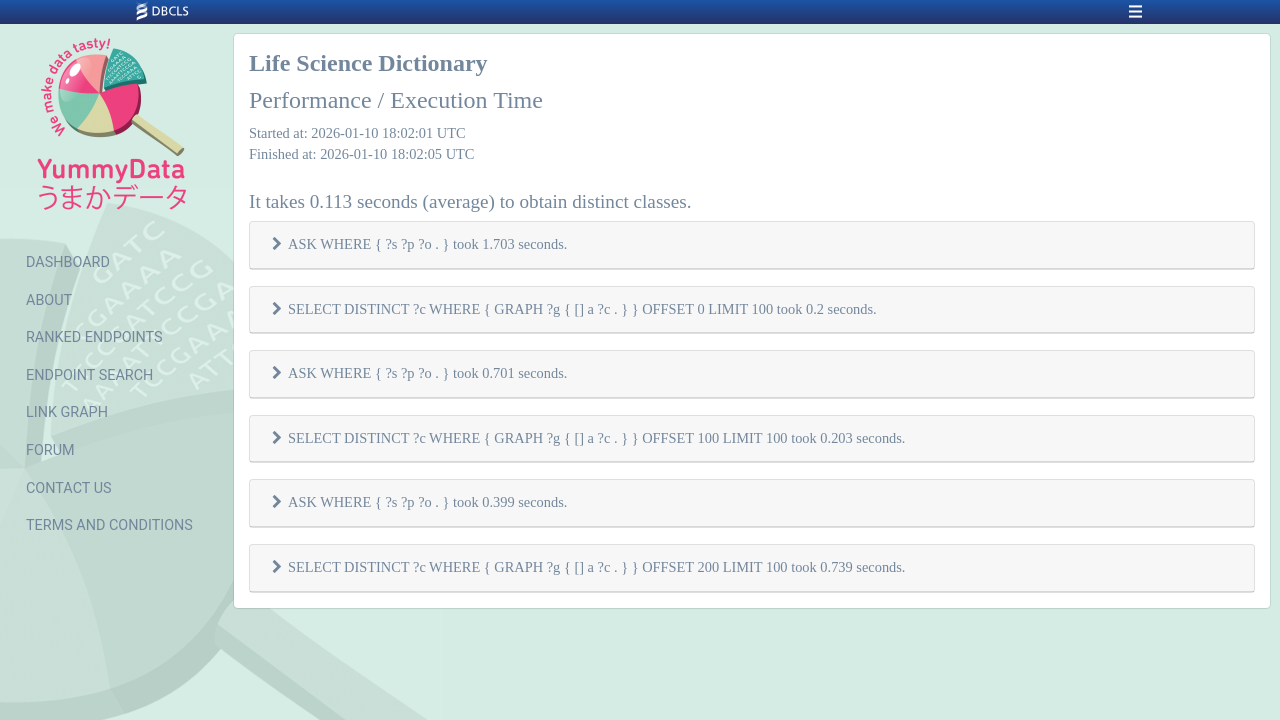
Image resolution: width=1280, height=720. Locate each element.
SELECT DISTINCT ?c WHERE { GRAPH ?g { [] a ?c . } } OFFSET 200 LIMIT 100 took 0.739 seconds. (596, 567)
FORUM (50, 450)
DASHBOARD (68, 262)
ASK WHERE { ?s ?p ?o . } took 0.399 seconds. (427, 502)
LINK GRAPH (67, 412)
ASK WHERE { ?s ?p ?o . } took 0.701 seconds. (427, 373)
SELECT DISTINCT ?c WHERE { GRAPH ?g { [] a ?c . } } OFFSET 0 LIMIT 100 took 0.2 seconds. (582, 309)
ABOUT (49, 300)
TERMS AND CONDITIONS (109, 525)
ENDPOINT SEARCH (89, 375)
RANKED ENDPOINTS (94, 337)
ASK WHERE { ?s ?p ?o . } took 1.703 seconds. (427, 244)
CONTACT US (69, 488)
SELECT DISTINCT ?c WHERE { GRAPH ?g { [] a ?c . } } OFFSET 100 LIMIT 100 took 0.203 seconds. (596, 438)
